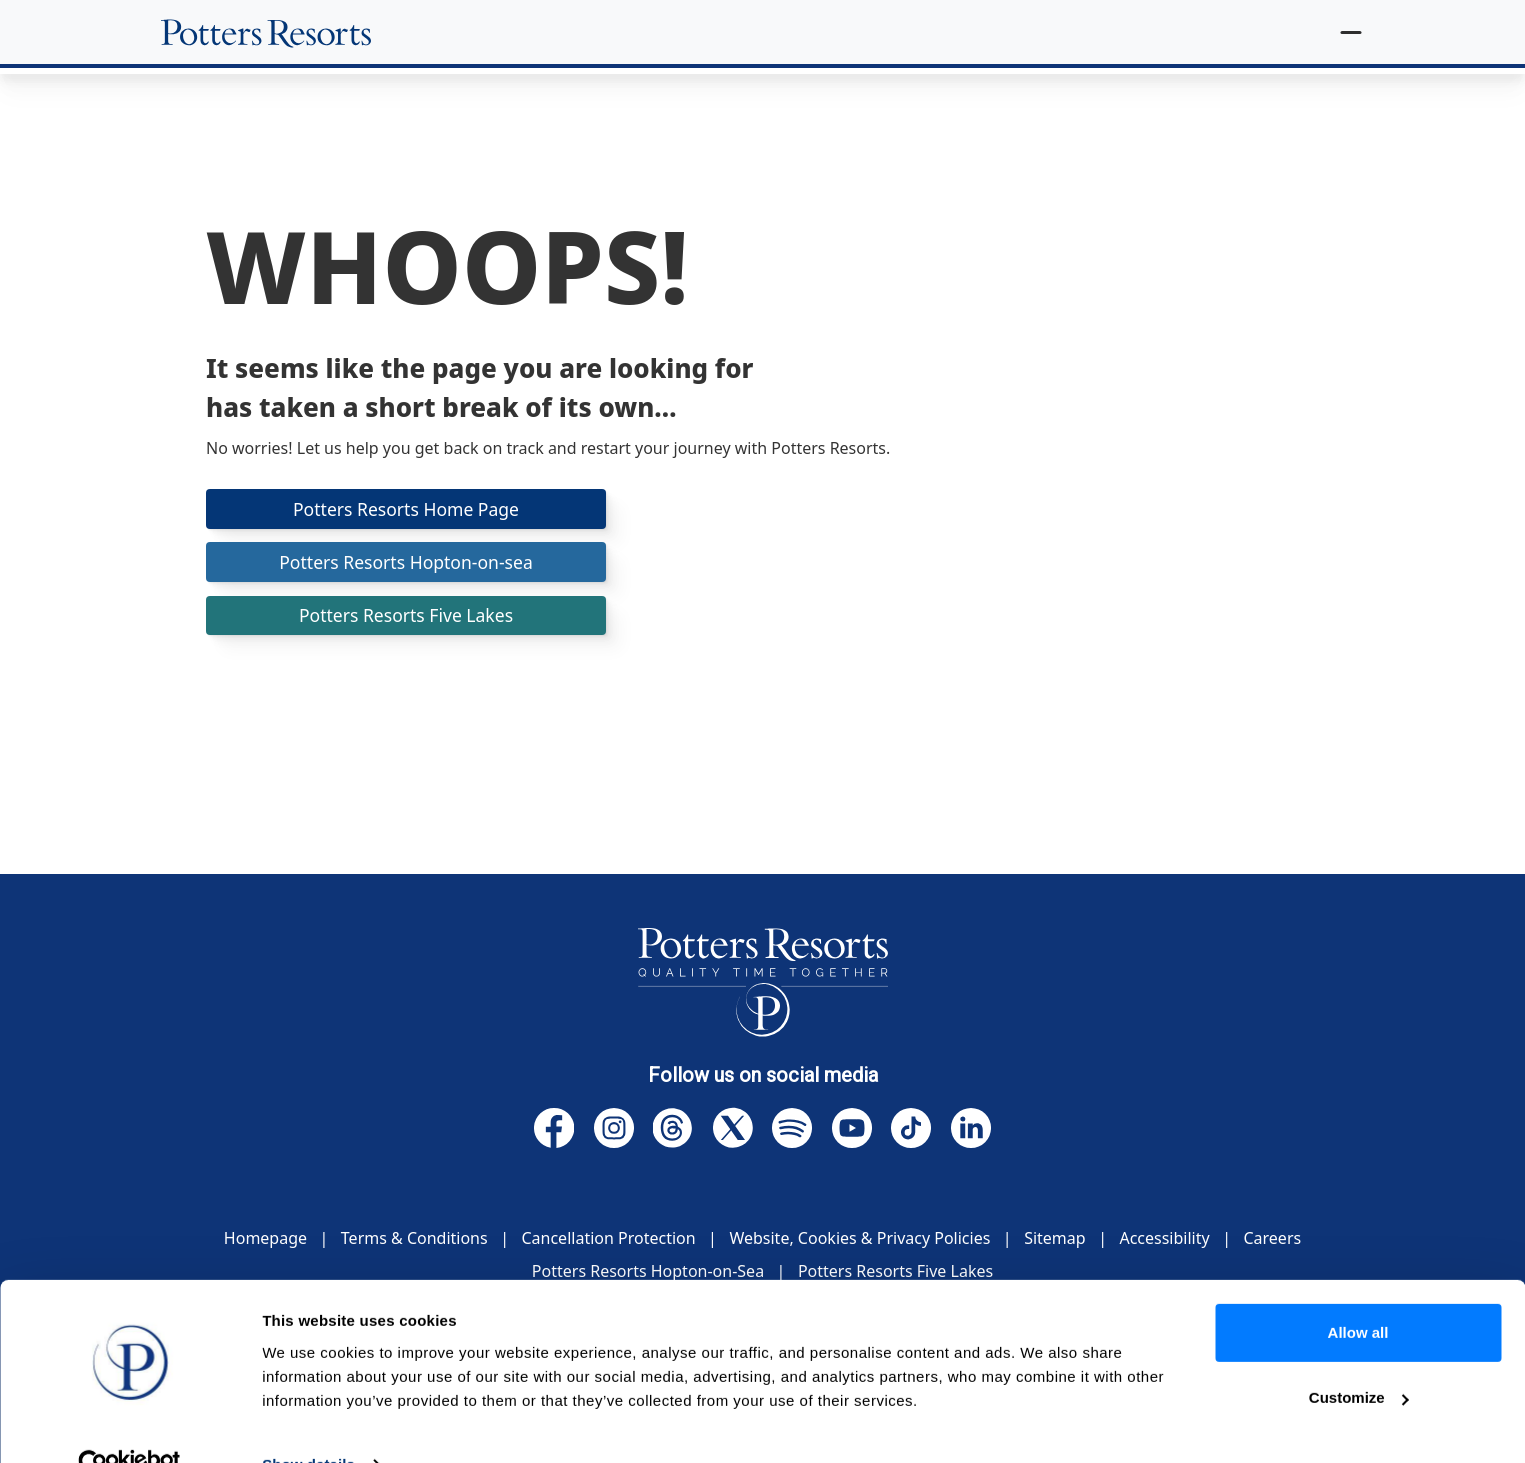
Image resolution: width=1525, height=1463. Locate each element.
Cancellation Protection (608, 1238)
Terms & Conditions (414, 1238)
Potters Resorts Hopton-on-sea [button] (406, 563)
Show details (308, 1423)
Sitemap (1055, 1238)
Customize (1359, 1356)
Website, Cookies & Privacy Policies (859, 1238)
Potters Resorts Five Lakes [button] (406, 618)
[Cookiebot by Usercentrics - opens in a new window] (129, 1424)
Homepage (265, 1238)
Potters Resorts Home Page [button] (406, 509)
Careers (1272, 1238)
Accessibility (1164, 1238)
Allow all (1358, 1291)
